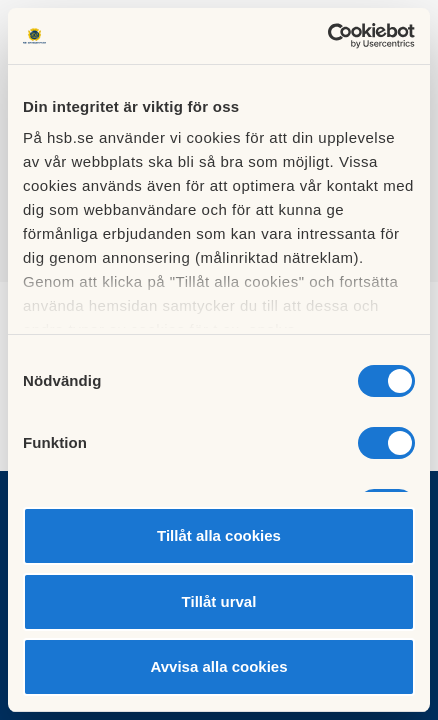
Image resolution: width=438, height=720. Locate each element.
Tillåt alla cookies (219, 535)
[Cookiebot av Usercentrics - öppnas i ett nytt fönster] (327, 36)
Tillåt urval (219, 601)
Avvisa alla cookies (218, 666)
